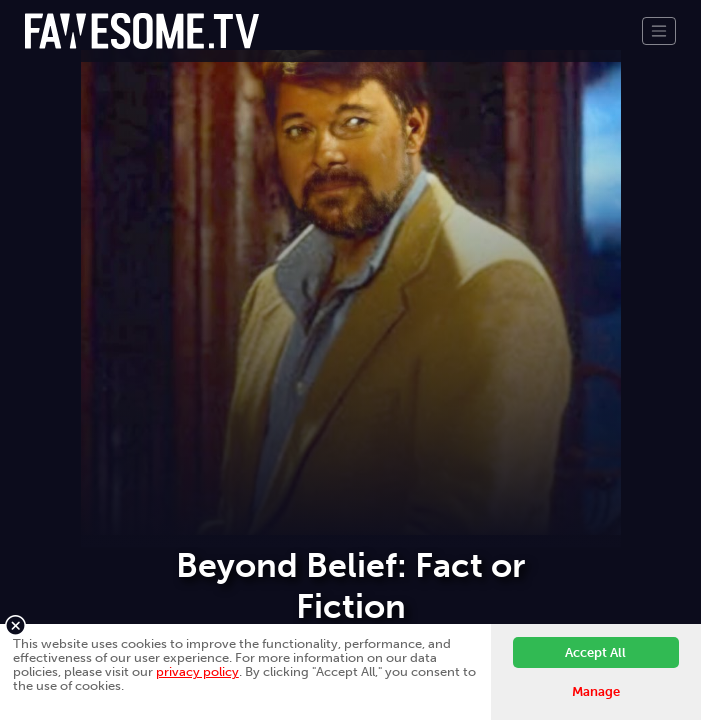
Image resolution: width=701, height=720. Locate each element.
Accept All (595, 652)
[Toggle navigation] (659, 31)
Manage (596, 691)
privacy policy (197, 671)
